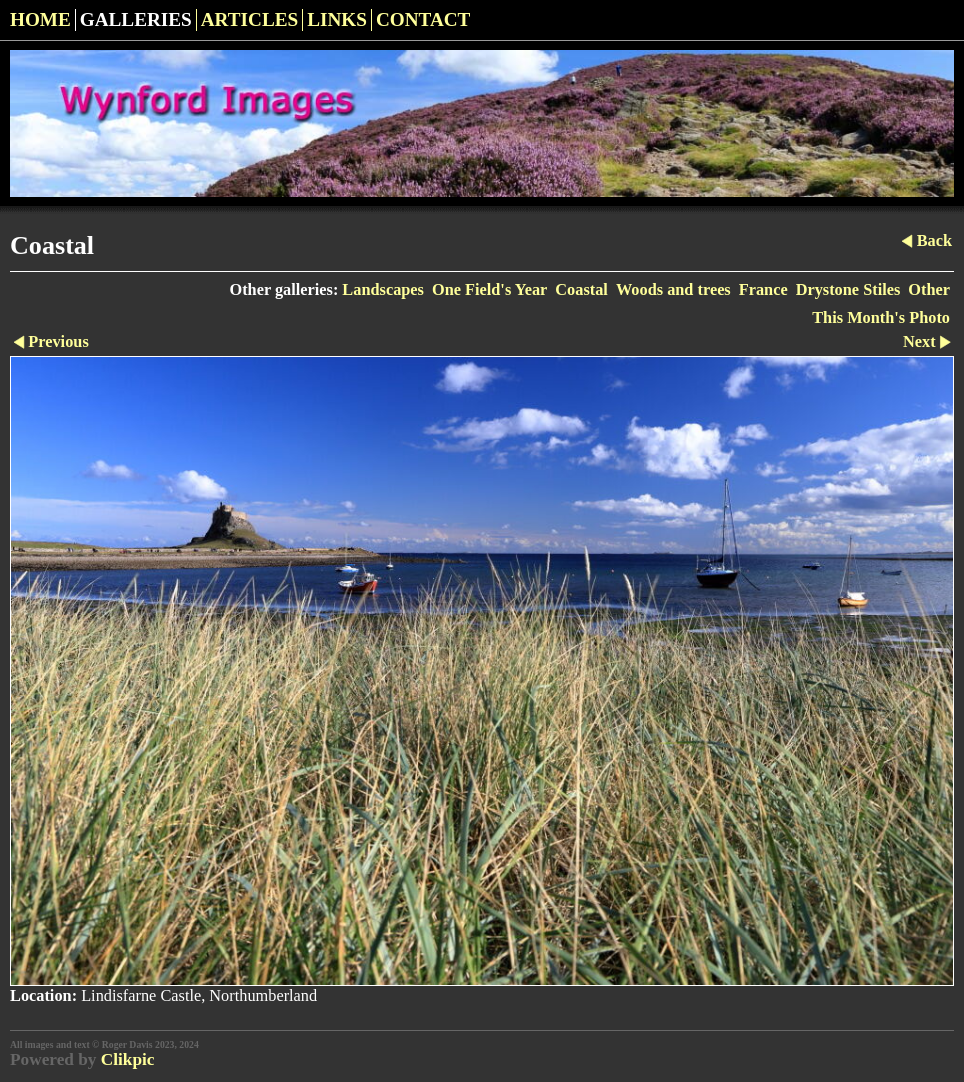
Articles (249, 19)
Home (40, 19)
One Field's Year (489, 289)
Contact (423, 19)
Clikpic (128, 1059)
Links (337, 19)
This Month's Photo (881, 317)
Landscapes (383, 289)
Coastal (581, 289)
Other (929, 289)
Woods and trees (673, 289)
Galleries (136, 19)
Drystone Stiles (848, 289)
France (763, 289)
